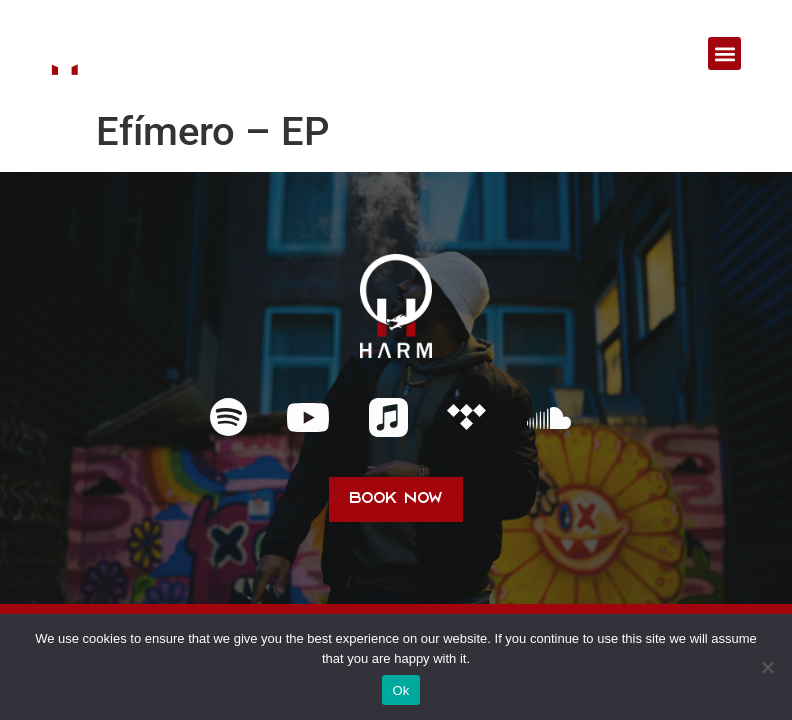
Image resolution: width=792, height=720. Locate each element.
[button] (724, 53)
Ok (400, 690)
